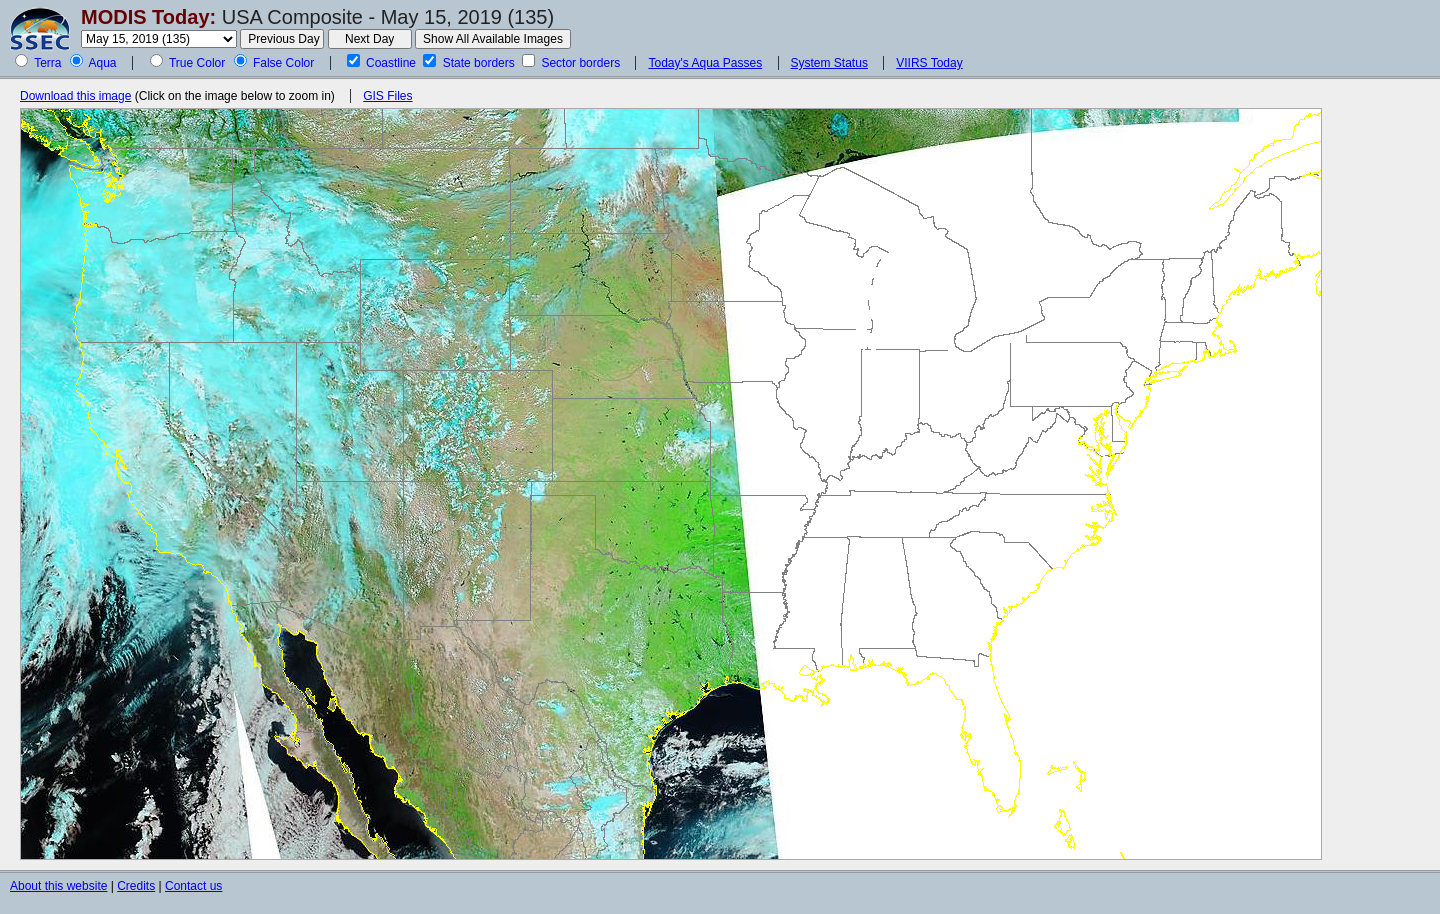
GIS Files (387, 96)
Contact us (193, 886)
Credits (136, 886)
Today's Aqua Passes (705, 63)
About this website (58, 886)
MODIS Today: (148, 17)
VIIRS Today (929, 63)
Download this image (75, 96)
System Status (829, 63)
